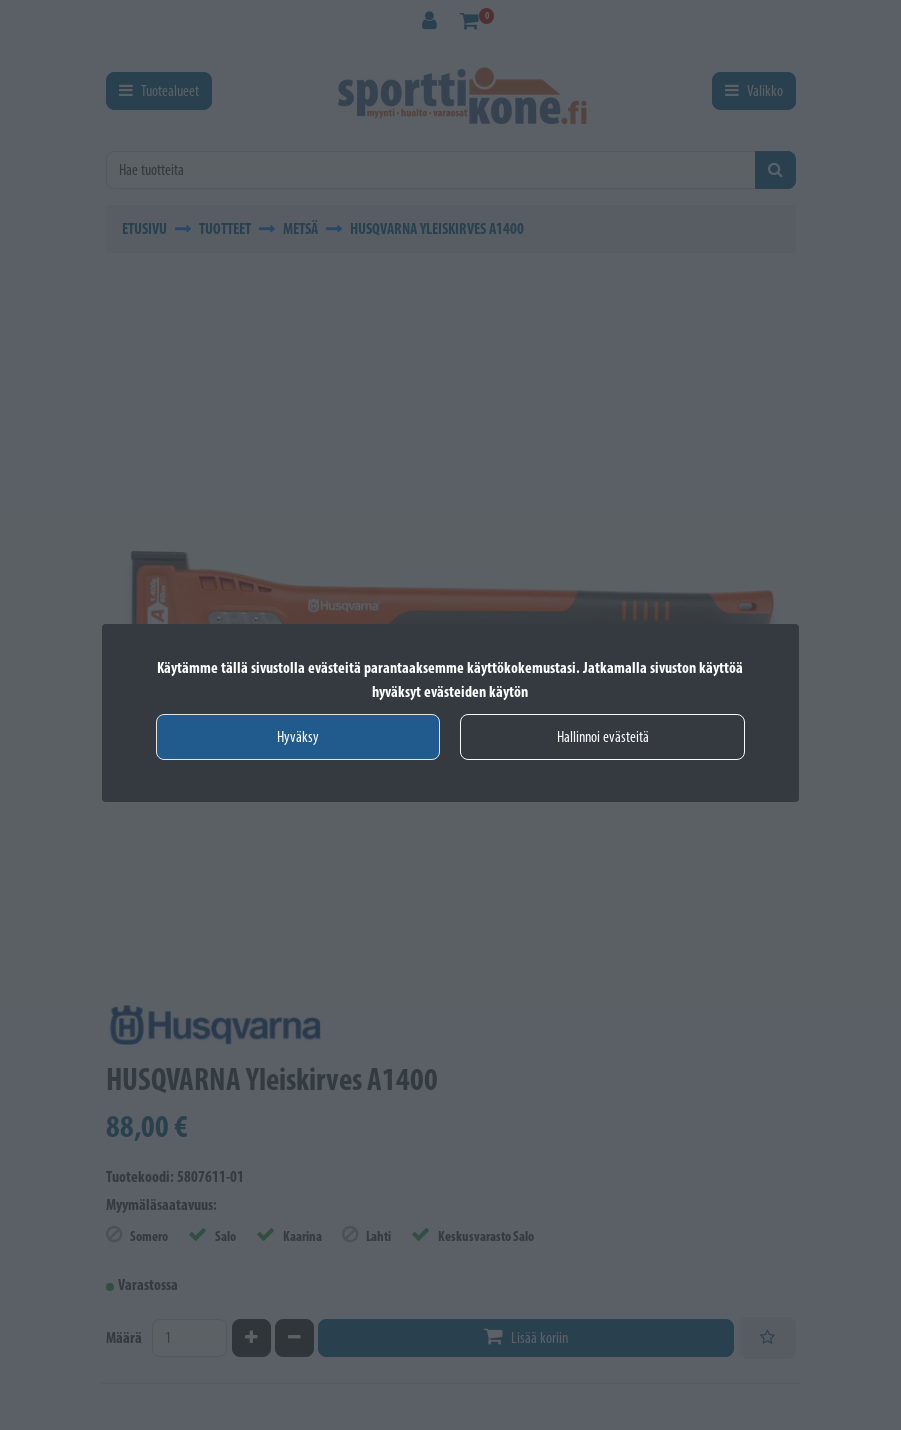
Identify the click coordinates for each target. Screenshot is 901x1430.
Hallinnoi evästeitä (603, 736)
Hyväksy (298, 736)
